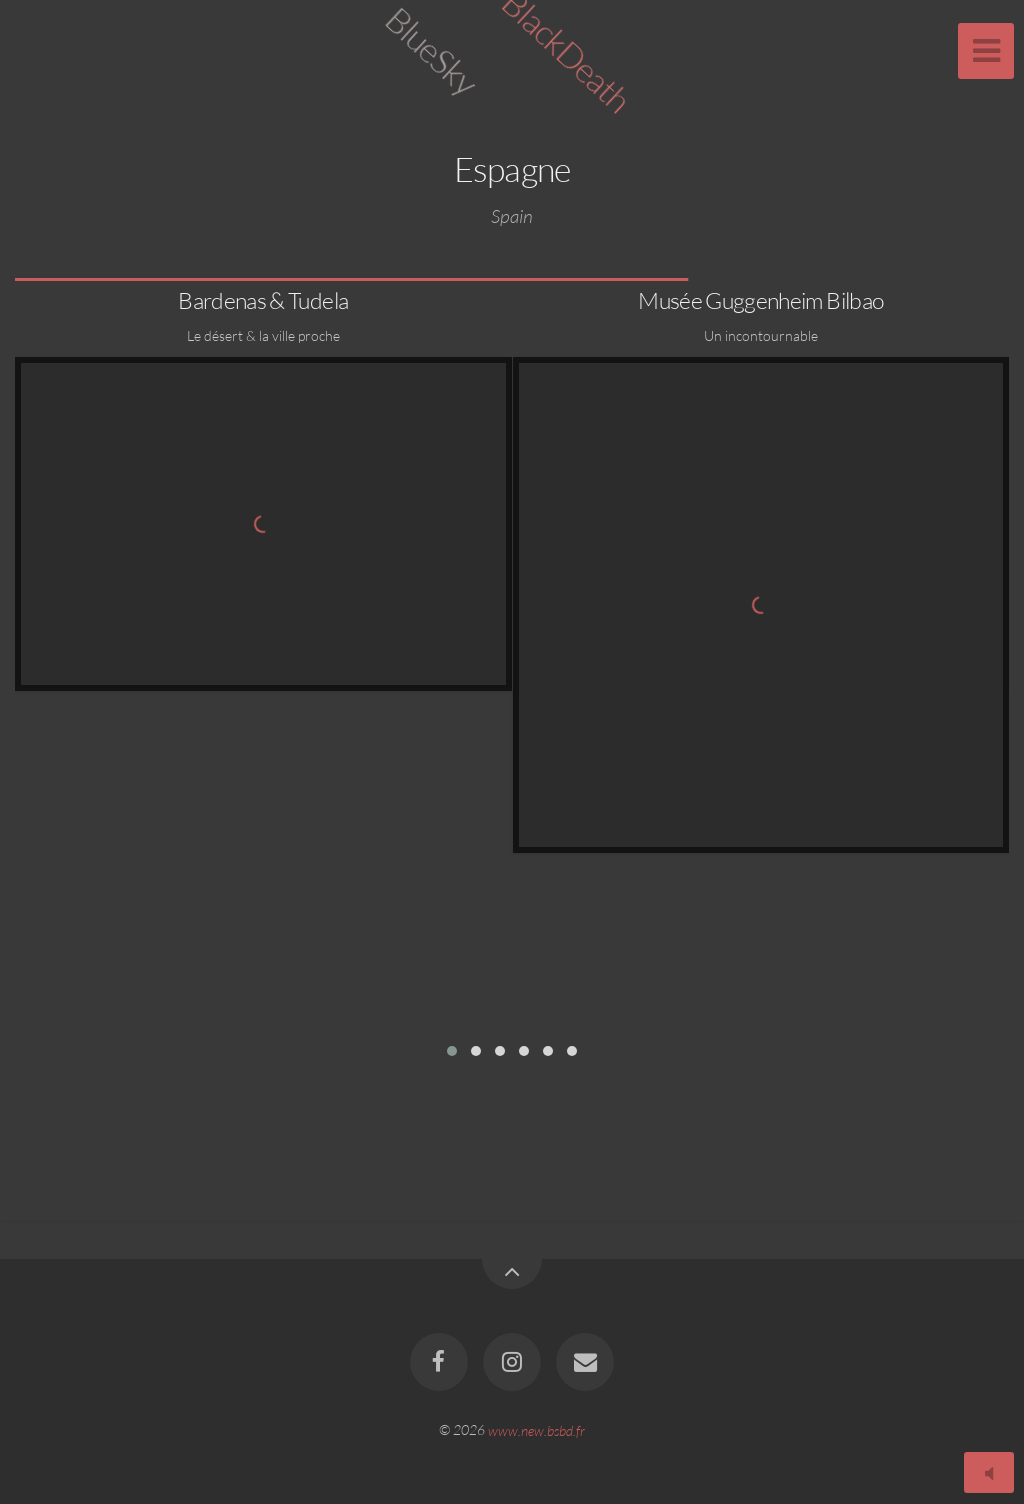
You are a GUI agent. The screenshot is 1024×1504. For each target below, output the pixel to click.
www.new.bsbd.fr (536, 1429)
